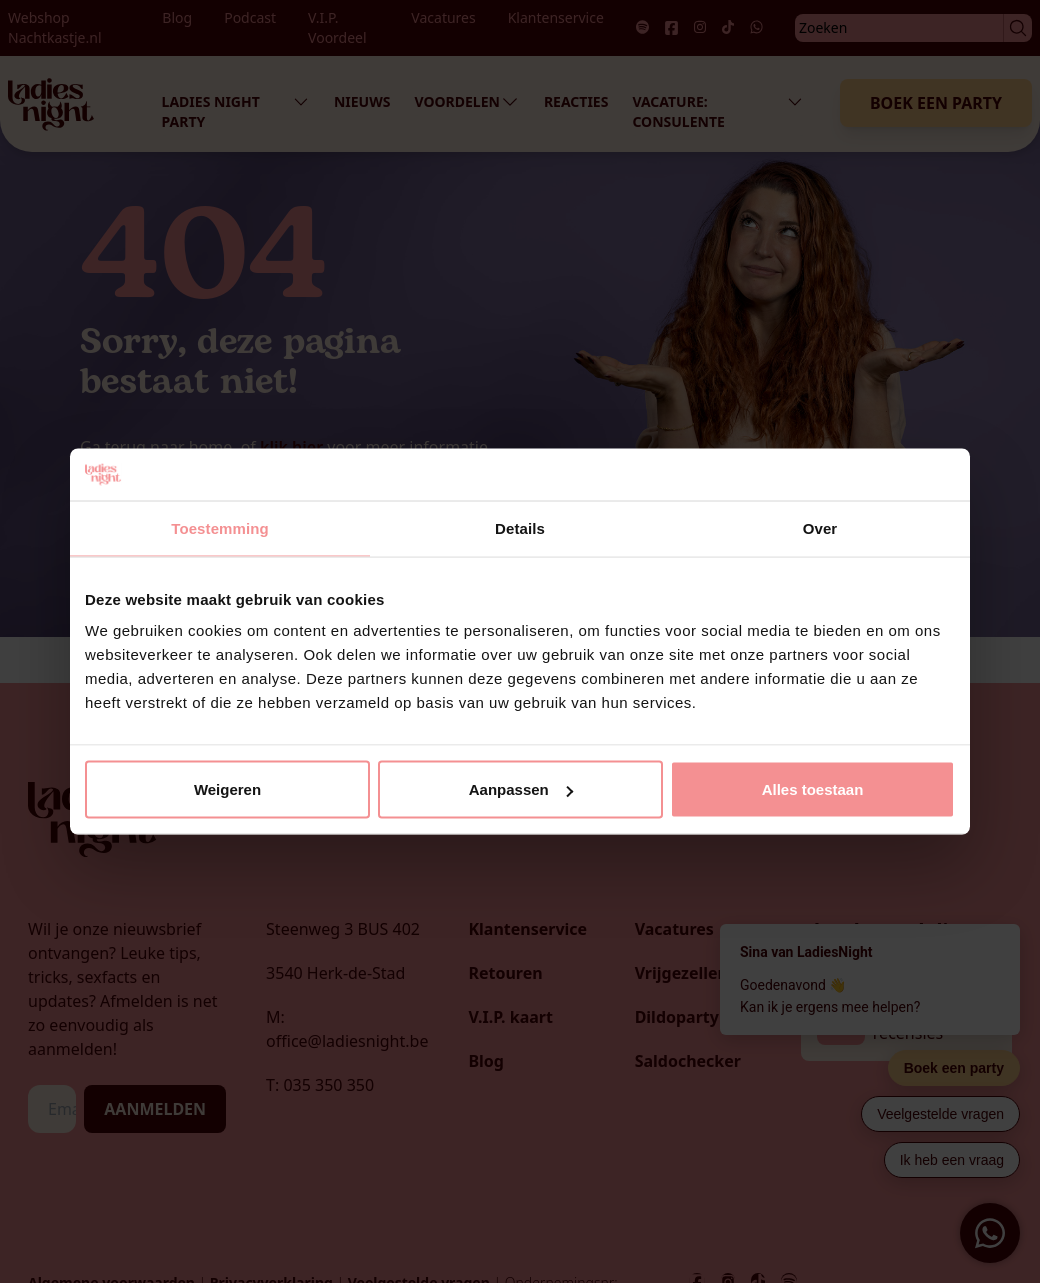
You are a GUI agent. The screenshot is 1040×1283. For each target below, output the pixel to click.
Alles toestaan (813, 789)
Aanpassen (521, 789)
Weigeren (227, 789)
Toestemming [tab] (220, 527)
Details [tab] (520, 527)
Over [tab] (820, 527)
